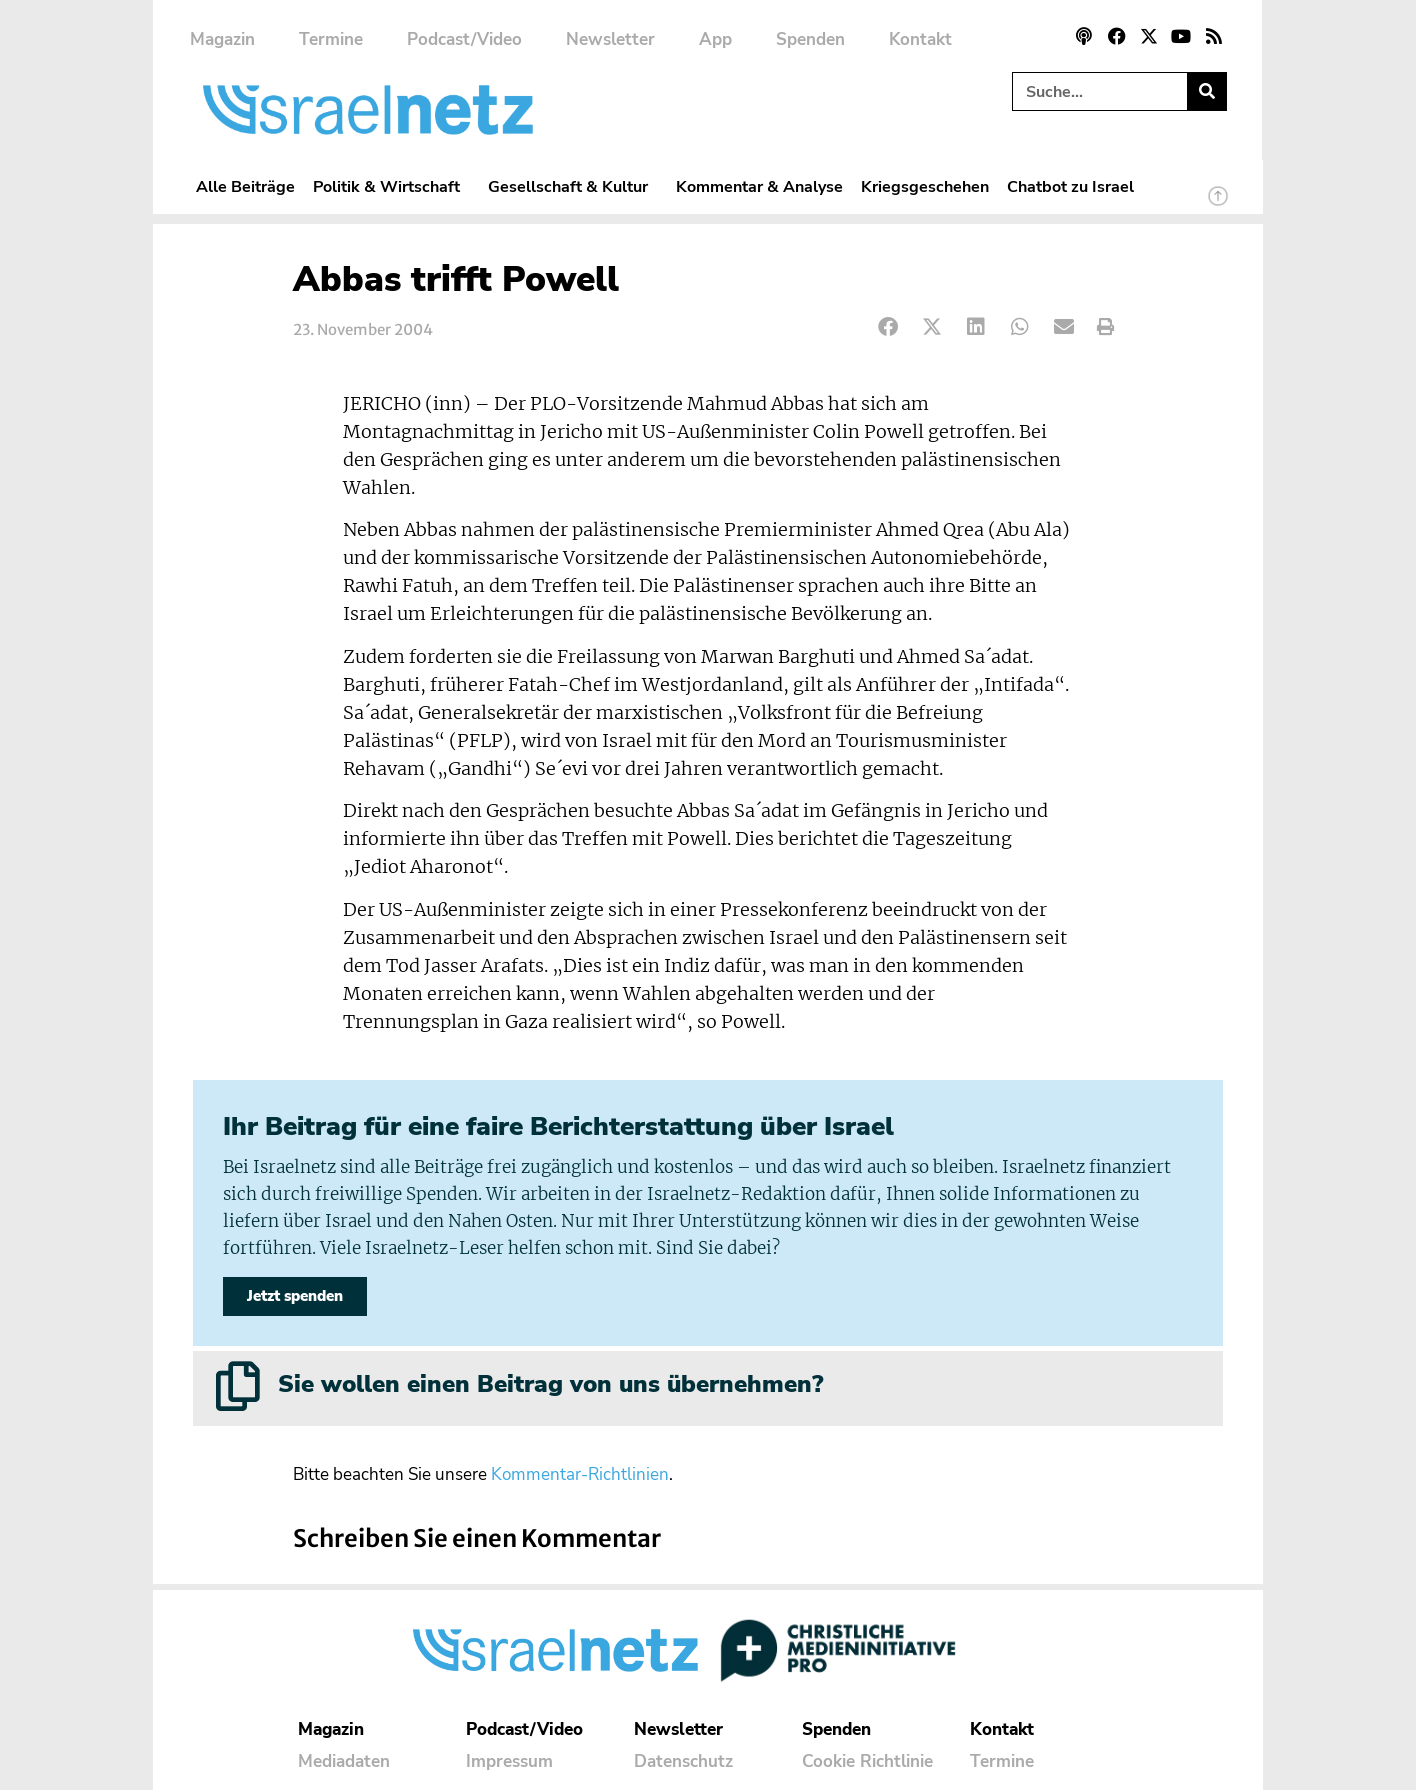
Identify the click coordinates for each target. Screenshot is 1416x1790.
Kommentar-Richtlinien (580, 1475)
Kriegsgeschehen (925, 186)
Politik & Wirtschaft (391, 186)
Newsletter (610, 39)
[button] (888, 327)
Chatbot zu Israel (1070, 186)
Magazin (222, 39)
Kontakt (920, 39)
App (715, 39)
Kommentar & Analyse (759, 186)
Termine (331, 39)
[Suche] (1206, 91)
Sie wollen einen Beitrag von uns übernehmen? (550, 1384)
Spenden (810, 39)
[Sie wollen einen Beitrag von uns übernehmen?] (238, 1386)
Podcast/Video (464, 39)
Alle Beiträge (245, 186)
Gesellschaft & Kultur (573, 186)
